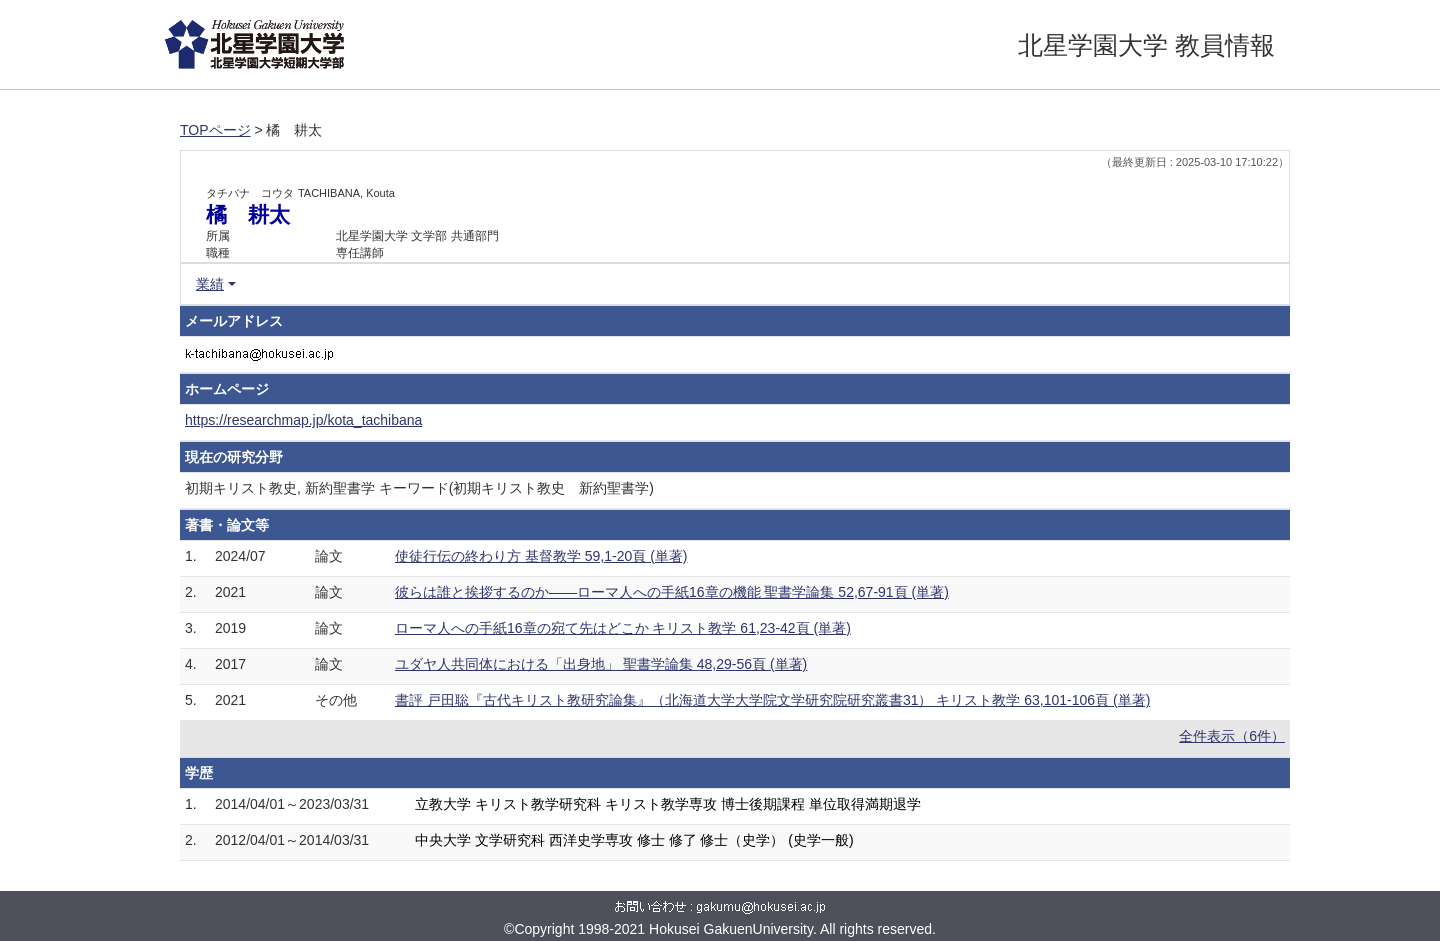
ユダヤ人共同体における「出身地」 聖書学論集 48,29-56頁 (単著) (601, 664)
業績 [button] (210, 284)
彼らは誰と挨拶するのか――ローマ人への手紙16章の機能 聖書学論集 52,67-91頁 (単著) (672, 592)
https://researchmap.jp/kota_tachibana (303, 420)
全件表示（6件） (1232, 736)
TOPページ (215, 130)
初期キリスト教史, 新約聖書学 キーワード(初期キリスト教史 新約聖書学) (419, 488)
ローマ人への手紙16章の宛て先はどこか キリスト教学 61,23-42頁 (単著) (623, 628)
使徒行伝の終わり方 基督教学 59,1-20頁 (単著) (541, 556)
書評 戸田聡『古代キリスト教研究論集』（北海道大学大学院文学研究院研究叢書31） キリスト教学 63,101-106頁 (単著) (772, 700)
